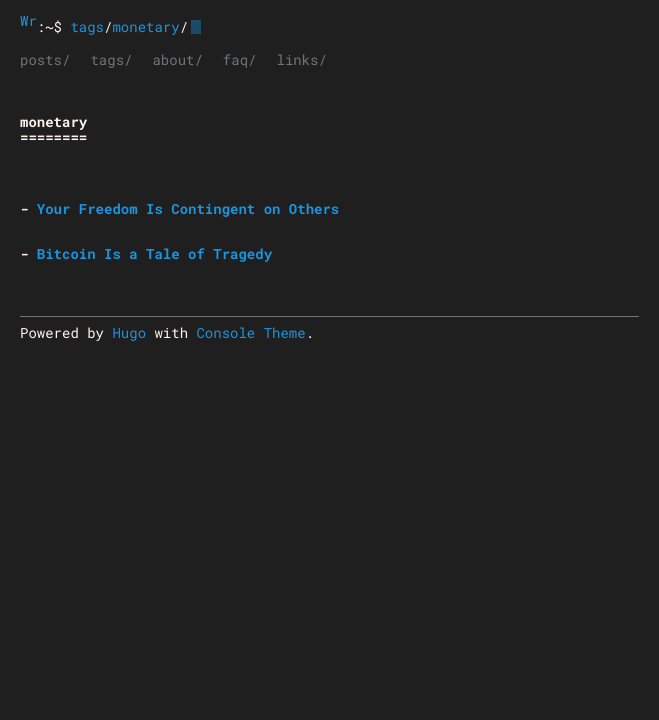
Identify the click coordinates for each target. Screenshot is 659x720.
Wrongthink (28, 20)
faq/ (240, 59)
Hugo (129, 332)
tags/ (111, 59)
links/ (301, 59)
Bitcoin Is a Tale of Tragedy (154, 253)
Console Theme (250, 332)
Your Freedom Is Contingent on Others (188, 208)
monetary (145, 26)
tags (87, 26)
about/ (177, 59)
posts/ (45, 59)
